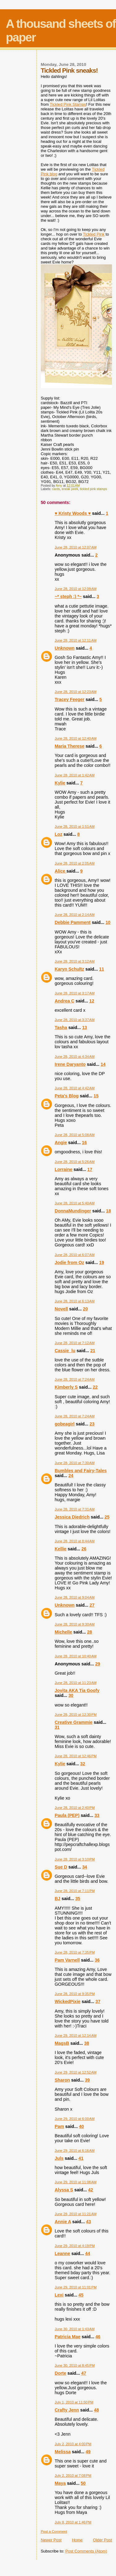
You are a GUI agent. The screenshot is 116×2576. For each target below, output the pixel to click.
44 (87, 2253)
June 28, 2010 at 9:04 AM (75, 1597)
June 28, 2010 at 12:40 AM (76, 738)
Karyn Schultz (69, 969)
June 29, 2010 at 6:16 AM (75, 2150)
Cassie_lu (65, 1350)
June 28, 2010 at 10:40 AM (76, 1656)
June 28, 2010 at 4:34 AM (75, 1056)
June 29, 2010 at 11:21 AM (76, 2214)
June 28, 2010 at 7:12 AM (75, 1343)
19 (101, 1262)
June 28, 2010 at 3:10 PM (75, 1859)
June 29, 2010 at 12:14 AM (76, 2035)
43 (88, 2221)
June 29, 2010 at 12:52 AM (76, 2072)
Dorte (60, 2373)
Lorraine (63, 1169)
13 (84, 1027)
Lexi (59, 2294)
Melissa (63, 2451)
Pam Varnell (67, 1960)
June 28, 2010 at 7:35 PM (75, 1952)
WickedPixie (67, 2001)
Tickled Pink (94, 234)
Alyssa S (64, 2189)
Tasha (61, 1027)
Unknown (65, 648)
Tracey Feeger (69, 699)
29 (97, 1663)
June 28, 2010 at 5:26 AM (75, 1162)
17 (89, 1169)
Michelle (63, 1632)
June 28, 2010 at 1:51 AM (75, 826)
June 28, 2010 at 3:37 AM (75, 1020)
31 (57, 1727)
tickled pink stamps (93, 489)
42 (90, 2189)
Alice (61, 871)
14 (103, 1064)
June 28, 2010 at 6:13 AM (75, 1301)
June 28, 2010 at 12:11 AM (76, 640)
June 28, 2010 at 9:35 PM (75, 1994)
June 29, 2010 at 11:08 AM (76, 2182)
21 (92, 1350)
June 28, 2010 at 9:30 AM (75, 1624)
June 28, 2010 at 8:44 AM (75, 1541)
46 (98, 2336)
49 (88, 2451)
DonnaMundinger (73, 1210)
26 (83, 1548)
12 (91, 1000)
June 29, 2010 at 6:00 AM (75, 2119)
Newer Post (51, 2540)
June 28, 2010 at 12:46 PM (76, 1756)
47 (83, 2373)
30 (70, 1695)
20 (85, 1308)
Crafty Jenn (67, 2409)
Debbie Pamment (73, 922)
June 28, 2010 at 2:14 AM (75, 914)
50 (83, 2483)
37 (97, 2001)
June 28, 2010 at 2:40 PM (75, 1807)
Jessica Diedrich (72, 1516)
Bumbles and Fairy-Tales (81, 1470)
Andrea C (65, 1000)
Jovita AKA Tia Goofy (77, 1690)
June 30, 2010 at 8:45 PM (75, 2365)
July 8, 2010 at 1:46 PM (73, 2522)
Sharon (62, 2080)
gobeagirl (65, 1423)
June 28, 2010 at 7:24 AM (75, 1379)
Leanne (62, 2253)
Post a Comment (54, 2531)
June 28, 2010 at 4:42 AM (75, 1088)
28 (89, 1632)
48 (96, 2409)
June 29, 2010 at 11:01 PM (76, 2287)
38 (86, 2043)
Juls (59, 2158)
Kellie (61, 1548)
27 (91, 1605)
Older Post (102, 2540)
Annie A (63, 2221)
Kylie (60, 782)
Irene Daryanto (70, 1064)
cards (56, 489)
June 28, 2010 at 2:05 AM (75, 863)
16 (84, 1142)
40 (81, 2126)
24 (70, 1475)
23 (91, 1423)
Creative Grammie (73, 1722)
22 (95, 1387)
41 (81, 2158)
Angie (61, 1142)
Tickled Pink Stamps (68, 104)
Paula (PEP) (67, 1815)
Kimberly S (66, 1387)
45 (81, 2294)
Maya (60, 2483)
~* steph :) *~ (68, 596)
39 (87, 2080)
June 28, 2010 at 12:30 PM (76, 1714)
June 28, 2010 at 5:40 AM (75, 1203)
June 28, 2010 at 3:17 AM (75, 993)
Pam (59, 2126)
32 (82, 1763)
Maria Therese (69, 746)
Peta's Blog (67, 1095)
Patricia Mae (67, 2336)
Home (77, 2540)
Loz (58, 834)
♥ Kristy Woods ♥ (73, 513)
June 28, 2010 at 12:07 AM (76, 547)
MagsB (62, 2043)
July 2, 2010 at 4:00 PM (73, 2444)
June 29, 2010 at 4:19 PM (75, 2246)
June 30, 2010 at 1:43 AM (75, 2329)
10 (107, 922)
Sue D (61, 1867)
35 (77, 1898)
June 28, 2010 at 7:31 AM (75, 1509)
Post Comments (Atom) (86, 2551)
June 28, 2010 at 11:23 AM (76, 1683)
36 (97, 1960)
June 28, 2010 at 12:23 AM (76, 692)
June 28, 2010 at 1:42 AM (75, 775)
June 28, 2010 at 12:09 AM (76, 589)
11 (101, 969)
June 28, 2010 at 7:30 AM (75, 1463)
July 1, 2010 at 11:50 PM (74, 2402)
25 (107, 1516)
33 (96, 1815)
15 (95, 1095)
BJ (57, 1898)
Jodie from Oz (69, 1262)
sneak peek (70, 489)
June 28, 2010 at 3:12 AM (75, 961)
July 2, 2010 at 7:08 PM (73, 2475)
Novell (61, 1308)
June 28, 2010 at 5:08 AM (75, 1135)
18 (108, 1210)
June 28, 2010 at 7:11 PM (75, 1891)
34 (84, 1867)
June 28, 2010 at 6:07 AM (75, 1255)
